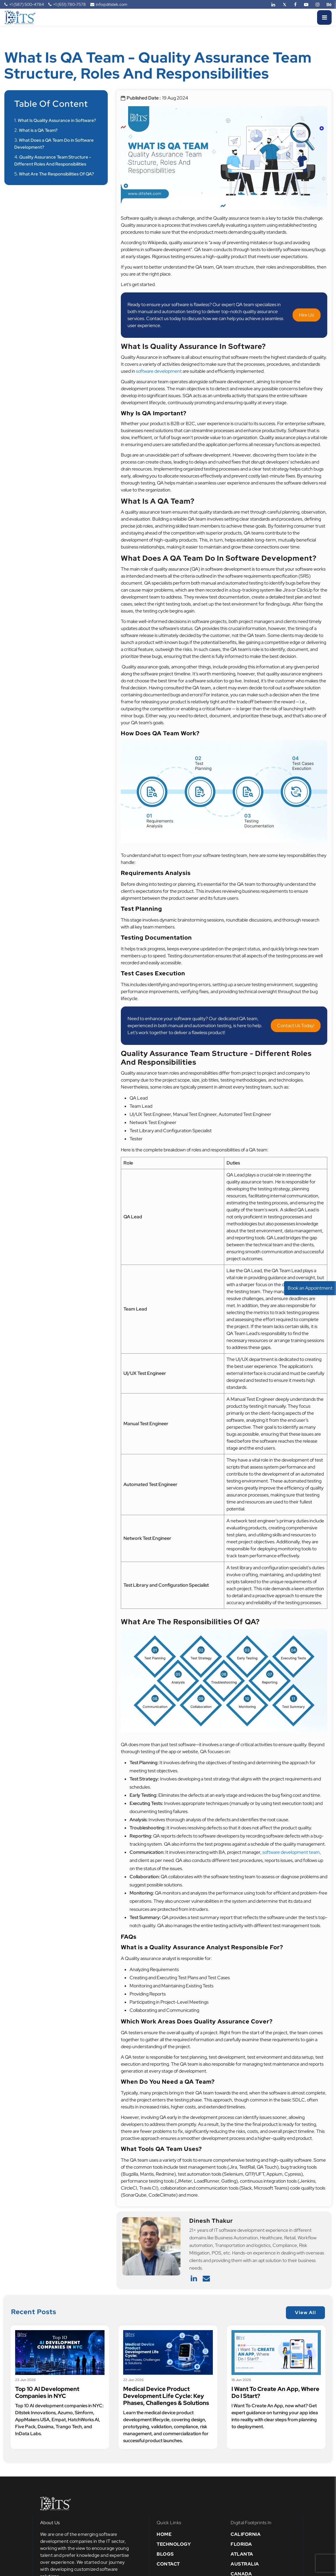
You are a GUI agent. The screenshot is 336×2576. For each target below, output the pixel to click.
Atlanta (242, 2554)
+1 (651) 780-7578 (67, 4)
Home (164, 2534)
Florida (241, 2544)
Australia (245, 2564)
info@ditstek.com (108, 4)
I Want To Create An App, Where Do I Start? (275, 2392)
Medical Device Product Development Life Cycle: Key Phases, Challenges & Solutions (166, 2395)
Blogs (165, 2554)
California (246, 2534)
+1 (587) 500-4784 (24, 4)
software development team (291, 1852)
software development (159, 371)
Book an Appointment (310, 1288)
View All (305, 2312)
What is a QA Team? (38, 130)
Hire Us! (306, 315)
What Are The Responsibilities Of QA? (56, 174)
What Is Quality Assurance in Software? (57, 120)
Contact (168, 2564)
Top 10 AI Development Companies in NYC (47, 2392)
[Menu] (324, 17)
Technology (174, 2544)
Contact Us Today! (295, 1025)
